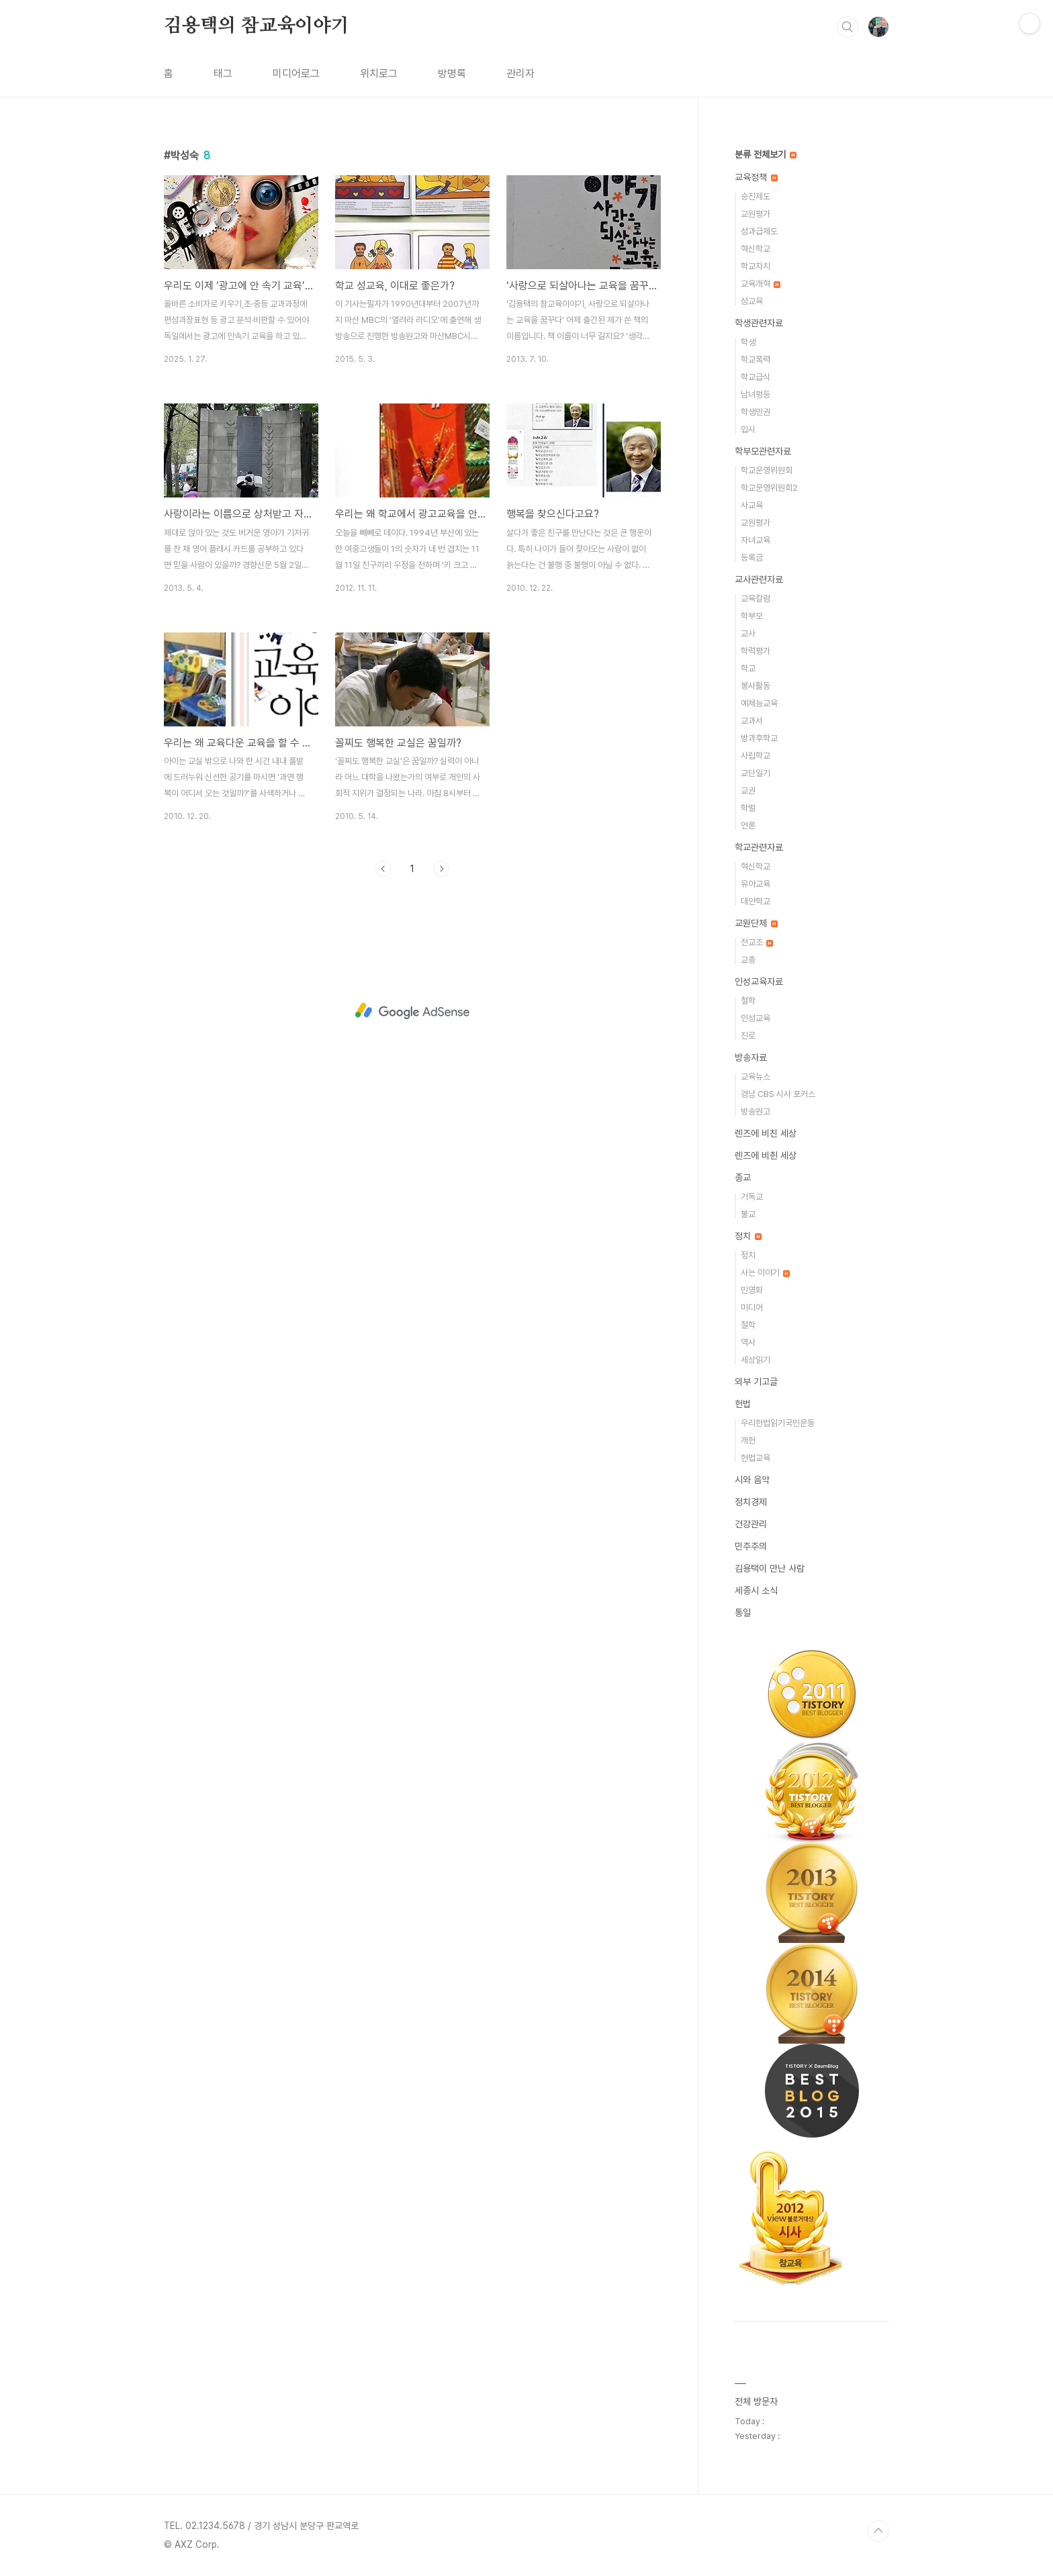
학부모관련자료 (763, 451)
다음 (441, 869)
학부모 (752, 616)
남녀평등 (755, 394)
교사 (748, 633)
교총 (748, 960)
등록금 (752, 558)
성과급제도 (759, 231)
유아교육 (755, 884)
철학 (748, 1001)
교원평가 (755, 214)
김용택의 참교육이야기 (256, 26)
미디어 (752, 1307)
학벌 (748, 808)
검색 (847, 27)
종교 (743, 1177)
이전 (383, 869)
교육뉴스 (755, 1076)
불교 (748, 1214)
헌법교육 (755, 1458)
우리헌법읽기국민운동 (778, 1423)
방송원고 (755, 1111)
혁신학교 (755, 249)
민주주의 (751, 1546)
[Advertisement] (412, 1011)
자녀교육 (755, 540)
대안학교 (755, 901)
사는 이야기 (765, 1273)
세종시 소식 (756, 1590)
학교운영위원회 (766, 470)
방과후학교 (759, 738)
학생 (748, 342)
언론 (748, 825)
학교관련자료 (759, 847)
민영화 (752, 1290)
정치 (748, 1236)
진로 (748, 1036)
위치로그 (379, 73)
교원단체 (756, 923)
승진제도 (755, 196)
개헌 (748, 1440)
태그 (223, 73)
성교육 (752, 301)
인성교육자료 (759, 981)
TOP (878, 2531)
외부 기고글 (756, 1381)
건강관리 (751, 1524)
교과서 (752, 721)
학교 (748, 668)
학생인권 (755, 412)
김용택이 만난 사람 (770, 1568)
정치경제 (751, 1501)
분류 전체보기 (765, 154)
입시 (748, 429)
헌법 (743, 1403)
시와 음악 (752, 1479)
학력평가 (755, 651)
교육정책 (756, 177)
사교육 (752, 505)
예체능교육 (759, 703)
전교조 (757, 942)
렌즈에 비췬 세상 (765, 1155)
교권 (748, 790)
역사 (748, 1342)
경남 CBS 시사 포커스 (778, 1094)
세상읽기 (755, 1360)
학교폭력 (755, 359)
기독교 (752, 1197)
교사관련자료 (759, 579)
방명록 (452, 73)
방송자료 (751, 1057)
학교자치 (755, 266)
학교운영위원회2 (769, 488)
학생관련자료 (759, 323)
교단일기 (755, 773)
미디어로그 (296, 73)
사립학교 (755, 756)
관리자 (520, 73)
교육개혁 (760, 284)
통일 (743, 1612)
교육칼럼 (755, 598)
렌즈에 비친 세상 (765, 1133)
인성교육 (755, 1018)
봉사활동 (755, 686)
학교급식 (755, 377)
